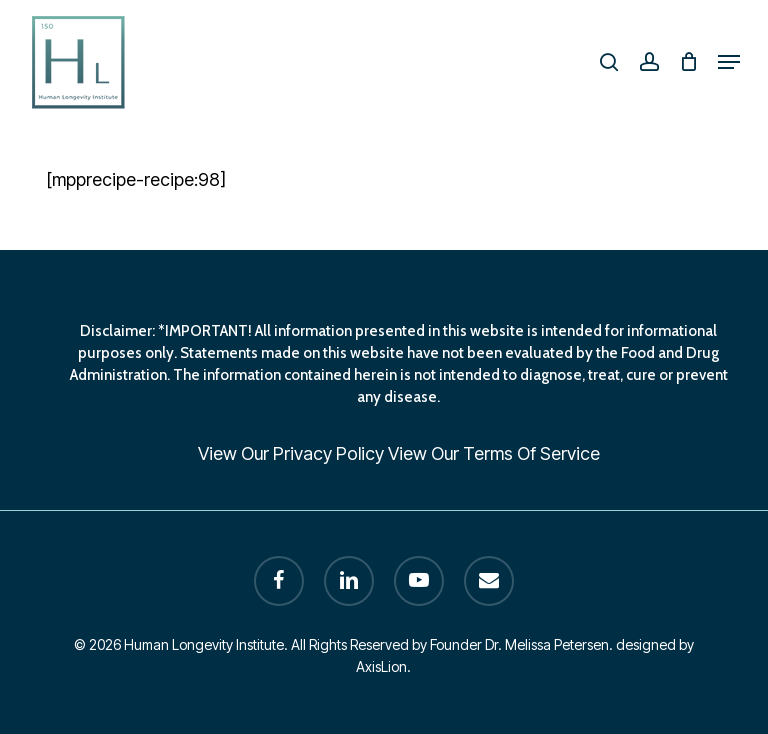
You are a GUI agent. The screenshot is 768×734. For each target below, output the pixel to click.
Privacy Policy (328, 453)
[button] (729, 62)
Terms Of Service (531, 453)
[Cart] (688, 62)
